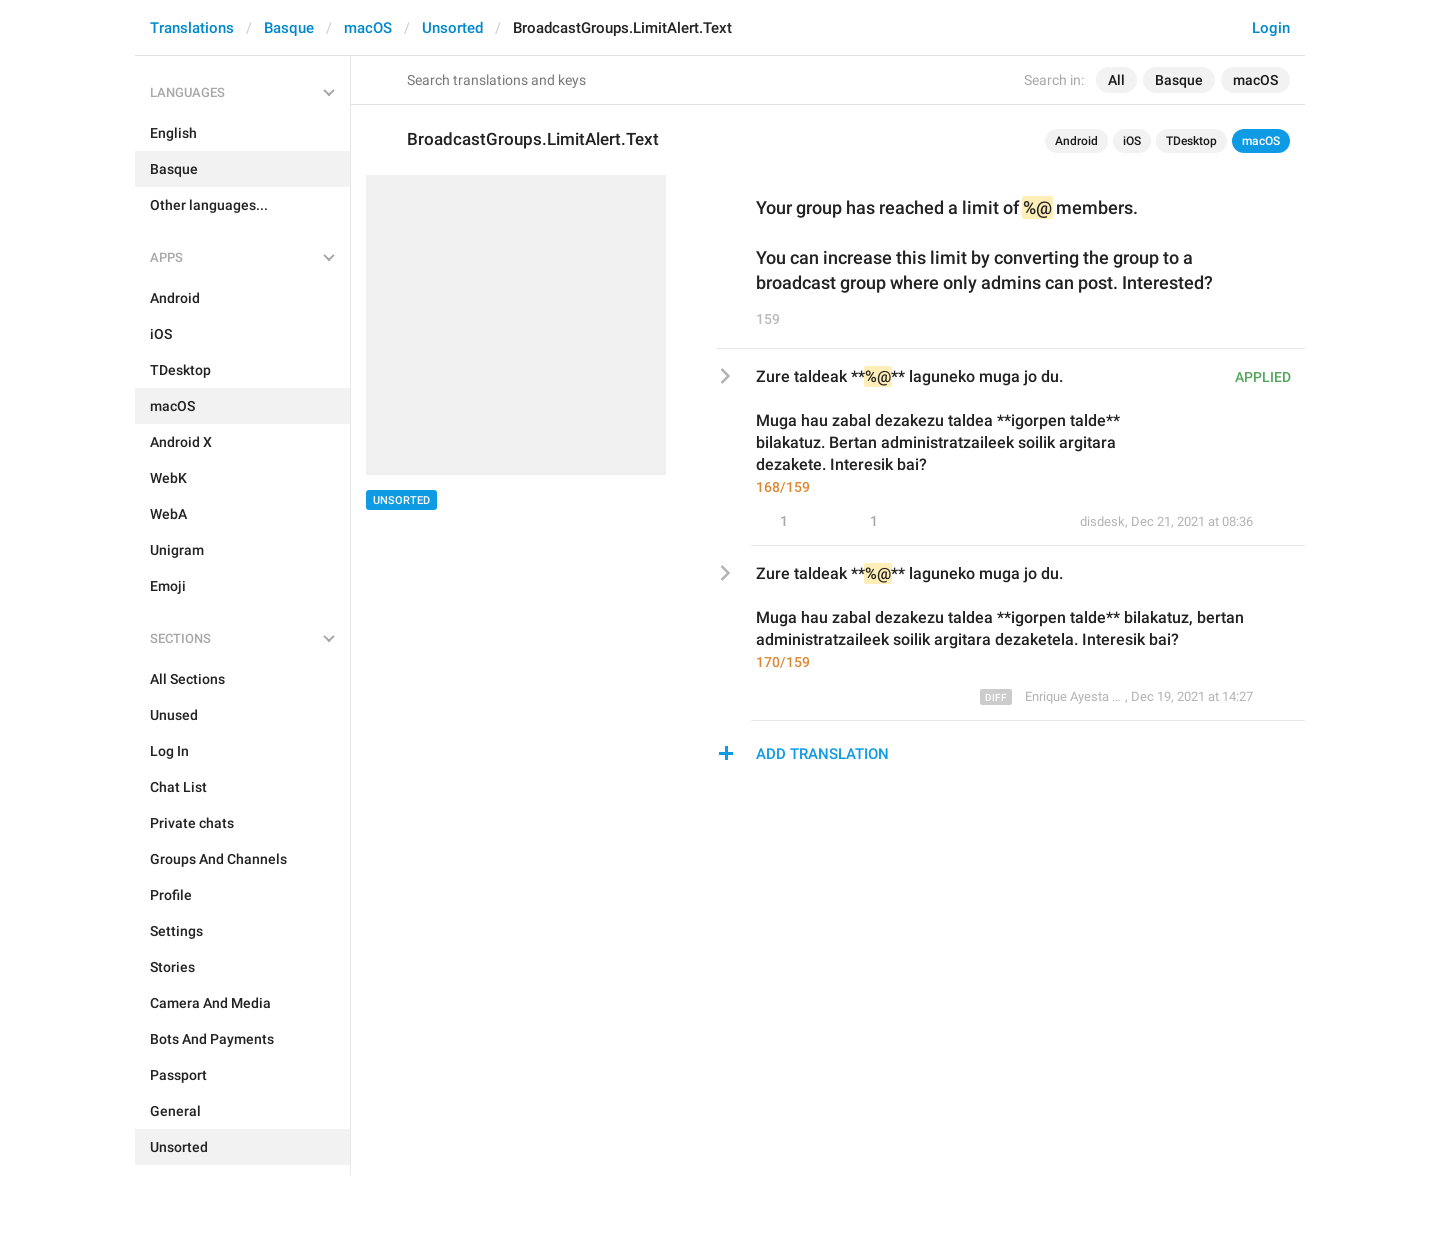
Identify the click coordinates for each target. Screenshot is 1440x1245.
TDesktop (1191, 141)
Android (1076, 141)
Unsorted (452, 28)
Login (1271, 28)
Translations (192, 28)
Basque (289, 28)
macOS (368, 28)
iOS (1132, 141)
